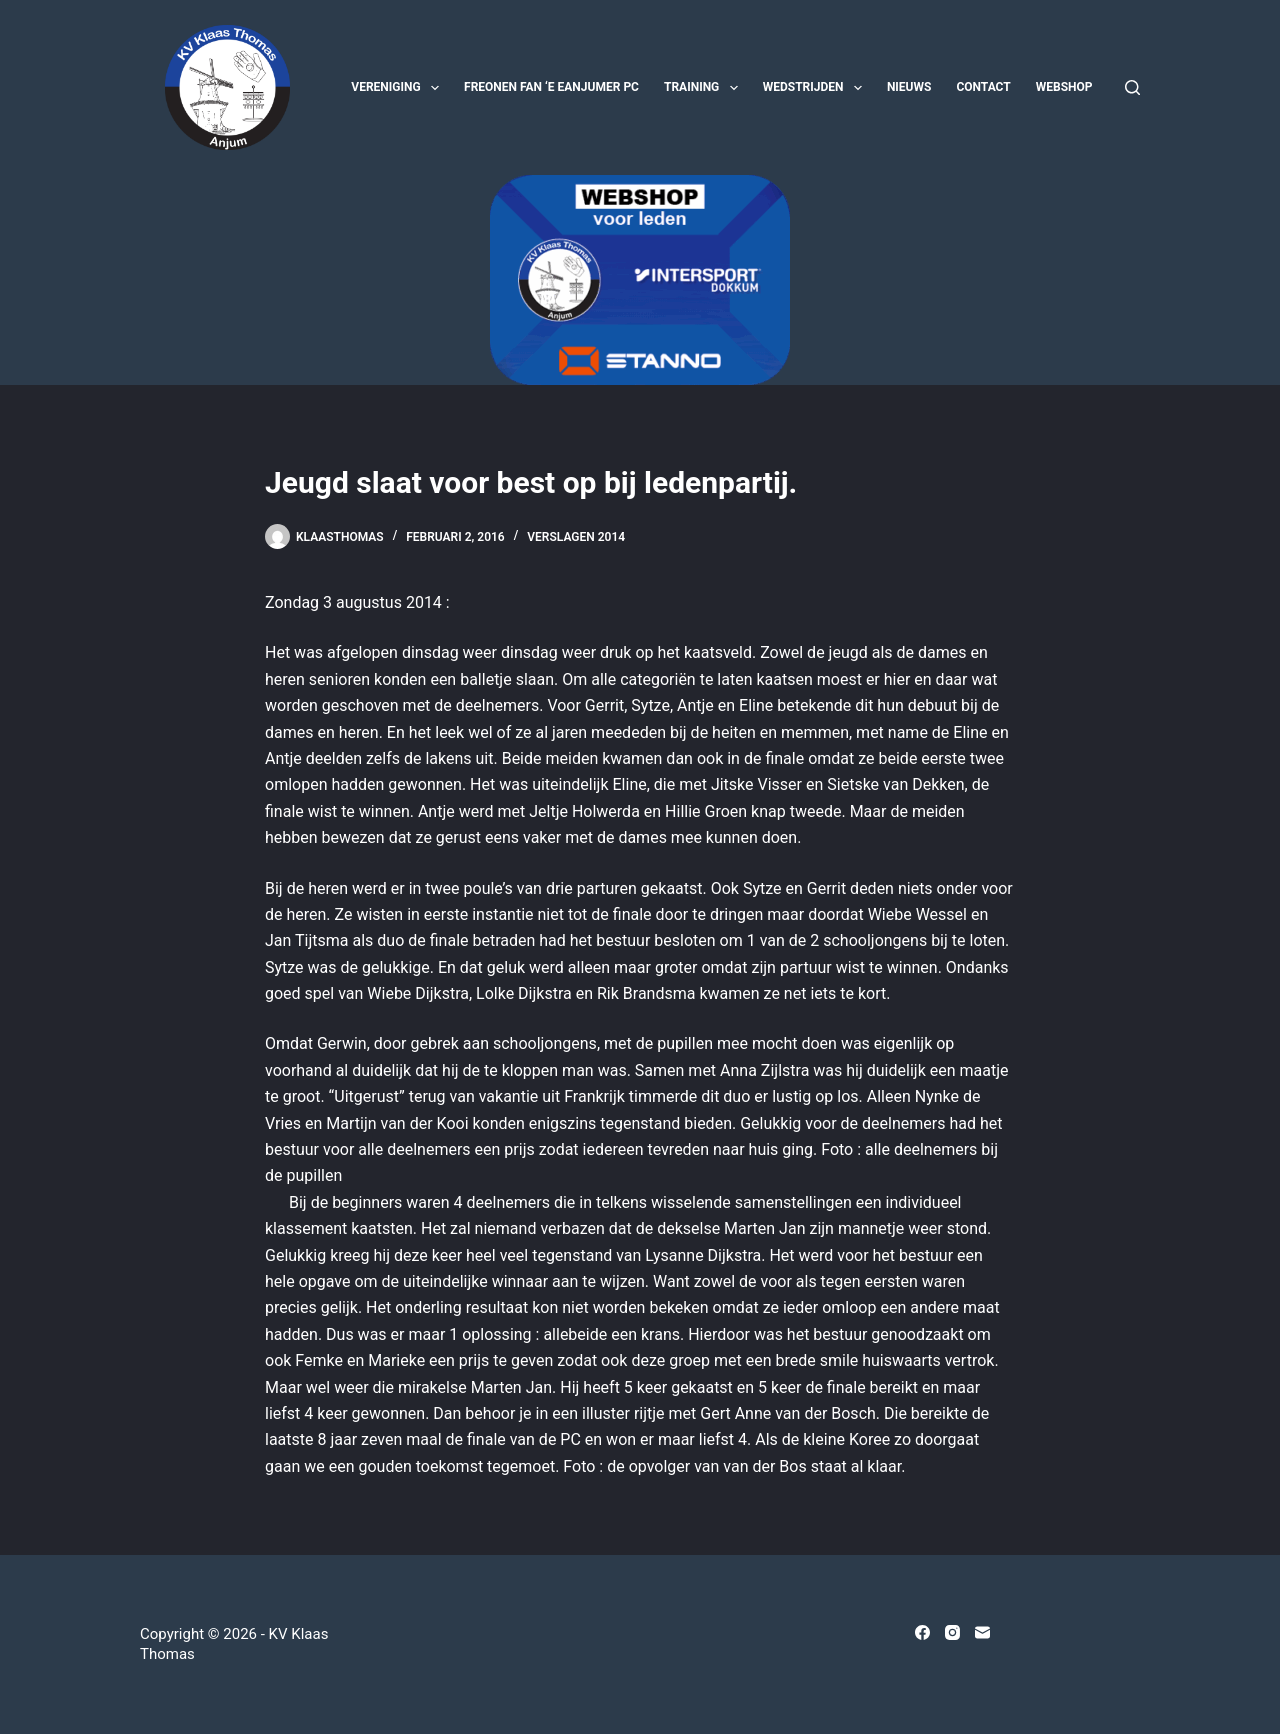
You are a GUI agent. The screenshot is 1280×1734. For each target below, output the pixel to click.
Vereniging (399, 88)
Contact (983, 87)
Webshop (1064, 87)
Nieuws (909, 87)
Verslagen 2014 (576, 537)
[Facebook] (922, 1632)
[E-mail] (982, 1632)
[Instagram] (952, 1632)
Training (705, 88)
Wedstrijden (816, 88)
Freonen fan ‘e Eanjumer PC (551, 87)
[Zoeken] (1132, 87)
